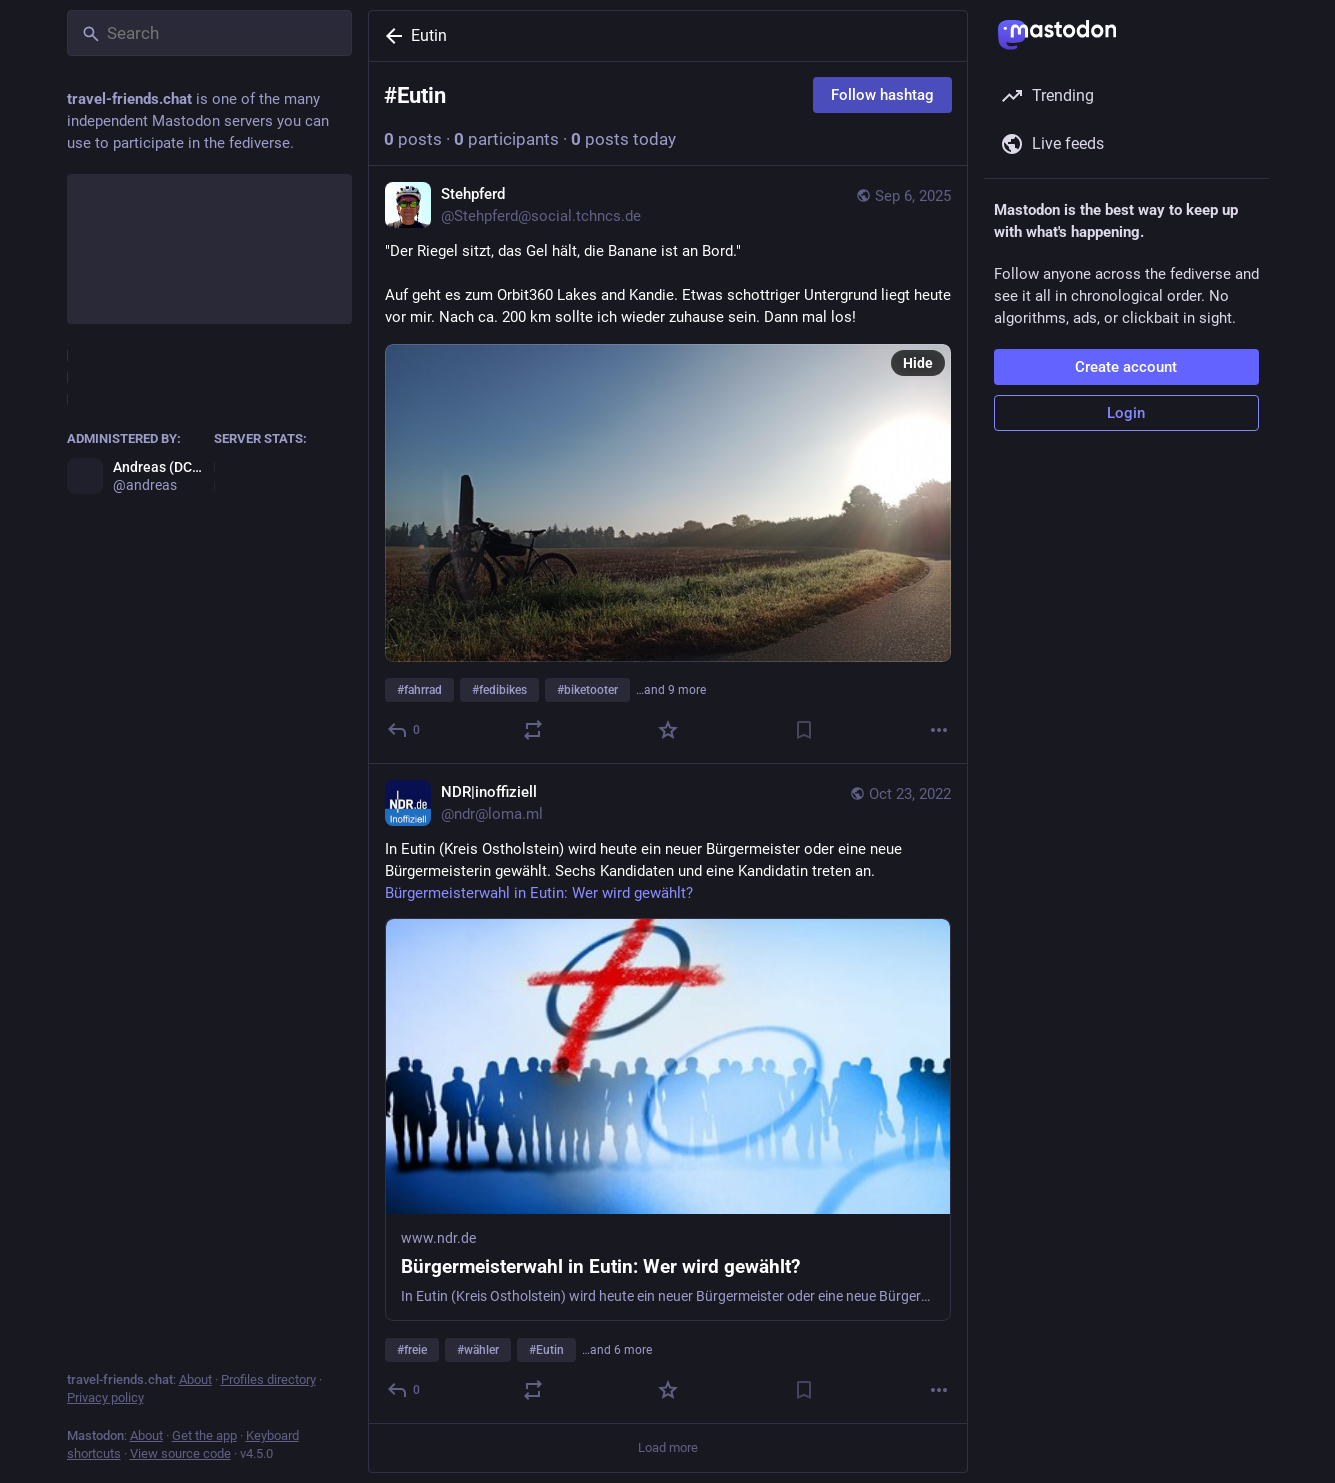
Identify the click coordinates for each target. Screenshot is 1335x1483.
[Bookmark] (803, 730)
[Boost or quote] (532, 730)
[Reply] (404, 730)
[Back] (390, 36)
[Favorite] (668, 730)
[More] (939, 730)
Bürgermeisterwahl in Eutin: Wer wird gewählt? (539, 893)
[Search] (209, 33)
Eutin (429, 35)
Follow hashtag (882, 95)
